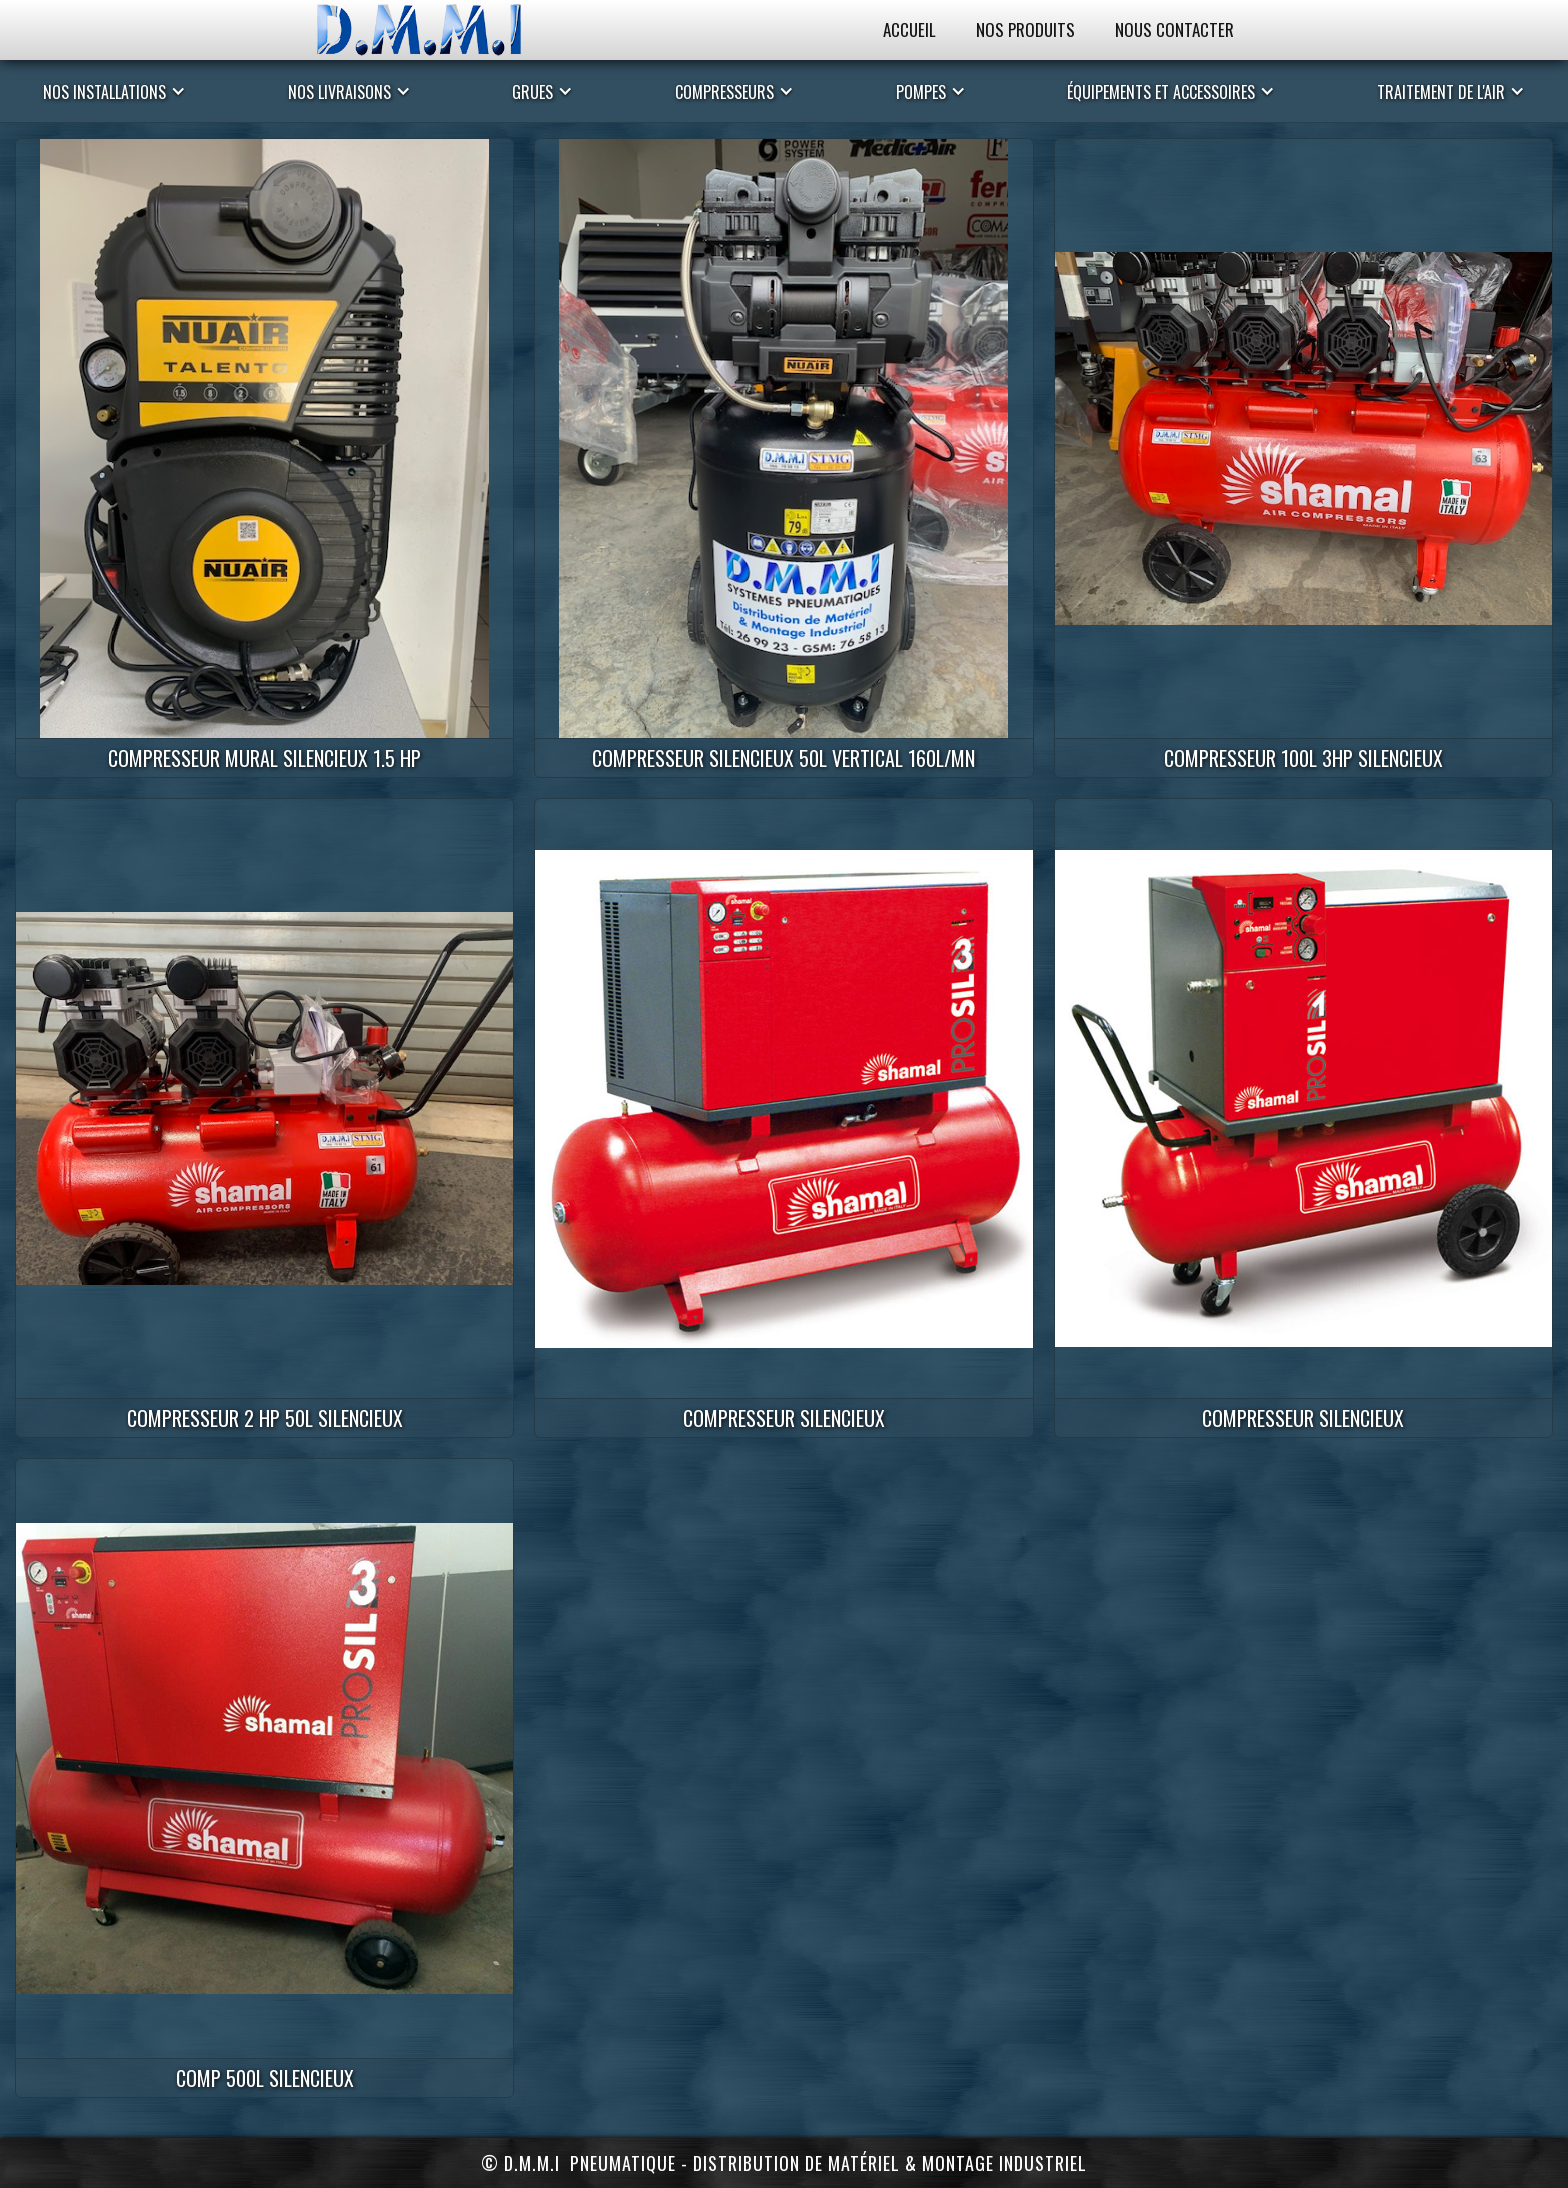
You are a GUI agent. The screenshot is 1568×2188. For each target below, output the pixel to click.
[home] (439, 30)
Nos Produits (1025, 29)
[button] (114, 91)
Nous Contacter (1174, 29)
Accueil (909, 29)
